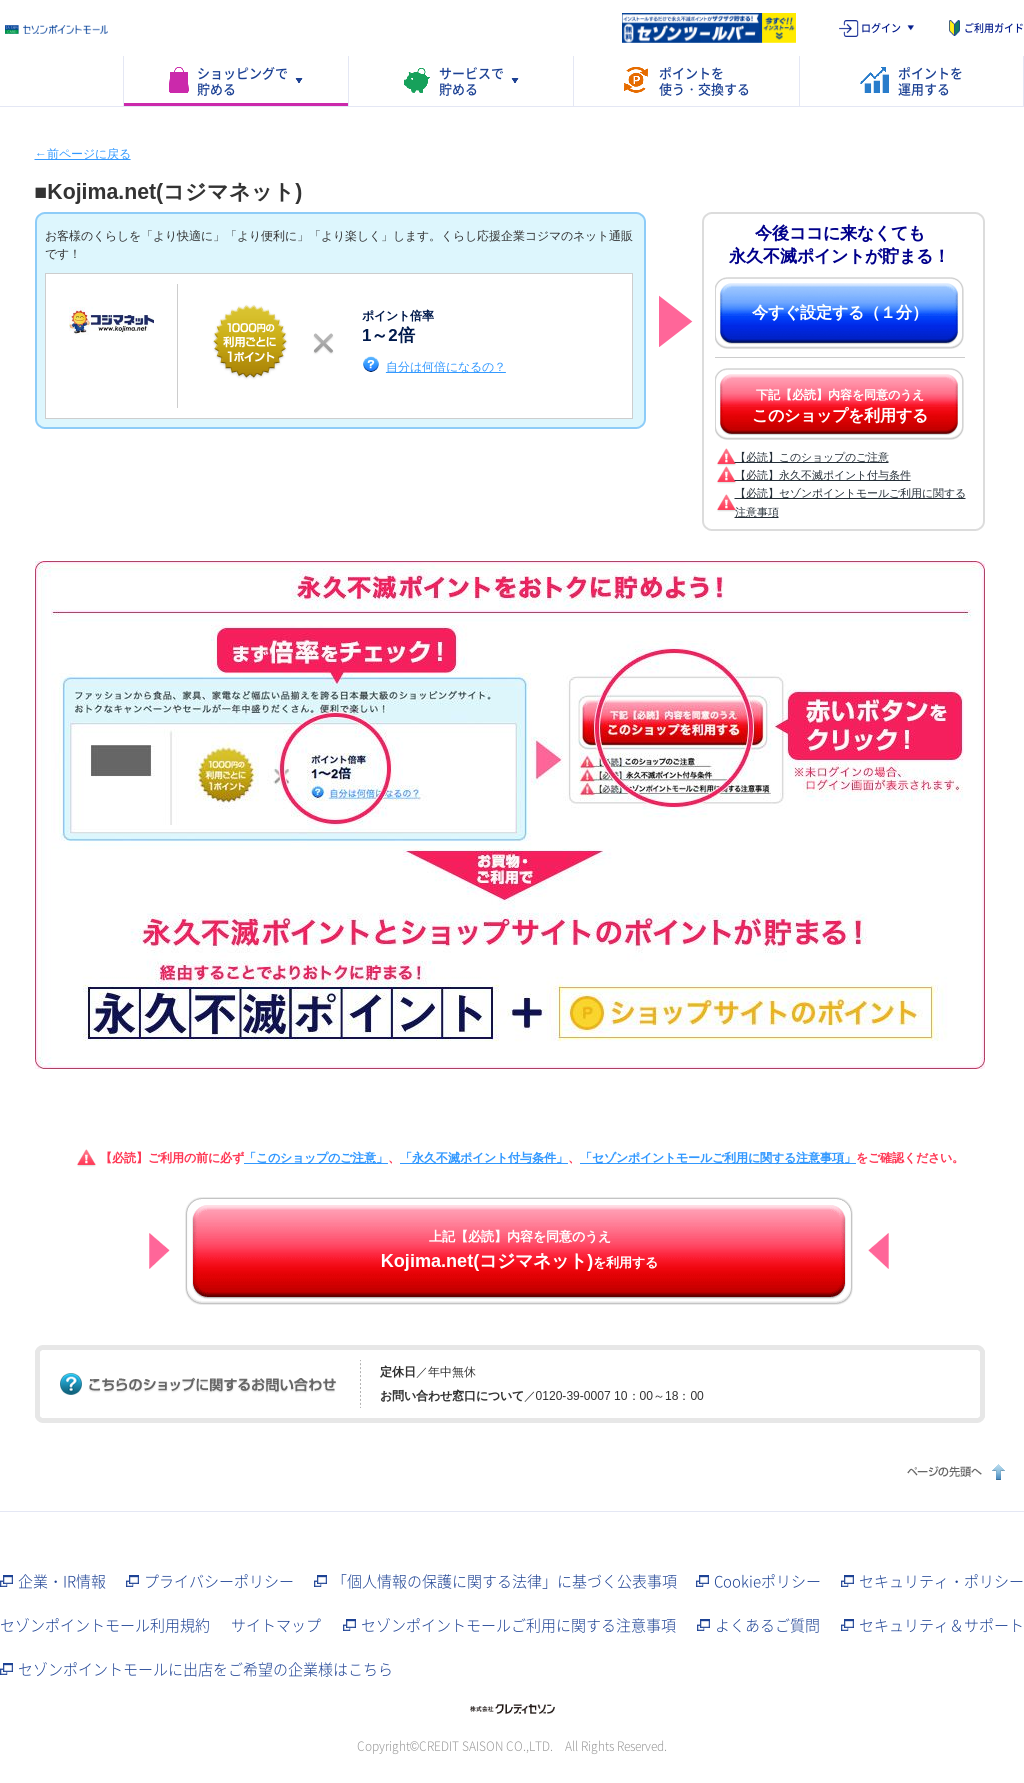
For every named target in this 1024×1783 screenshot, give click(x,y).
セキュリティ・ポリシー (941, 1581)
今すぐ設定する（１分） (840, 312)
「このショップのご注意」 (316, 1158)
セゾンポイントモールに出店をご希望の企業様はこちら (205, 1669)
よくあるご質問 (767, 1625)
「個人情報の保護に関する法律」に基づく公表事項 (504, 1581)
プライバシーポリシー (219, 1581)
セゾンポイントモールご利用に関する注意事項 (518, 1625)
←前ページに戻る (83, 154)
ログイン (881, 27)
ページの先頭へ (953, 1471)
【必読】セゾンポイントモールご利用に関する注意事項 (850, 502)
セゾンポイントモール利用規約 (105, 1625)
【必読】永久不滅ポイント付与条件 (823, 475)
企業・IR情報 (62, 1581)
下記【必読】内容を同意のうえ (840, 406)
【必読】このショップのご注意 (812, 457)
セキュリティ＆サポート (941, 1625)
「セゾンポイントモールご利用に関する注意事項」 (718, 1158)
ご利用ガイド (994, 27)
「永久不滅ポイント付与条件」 (484, 1158)
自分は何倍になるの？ (446, 366)
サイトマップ (276, 1625)
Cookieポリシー (767, 1581)
